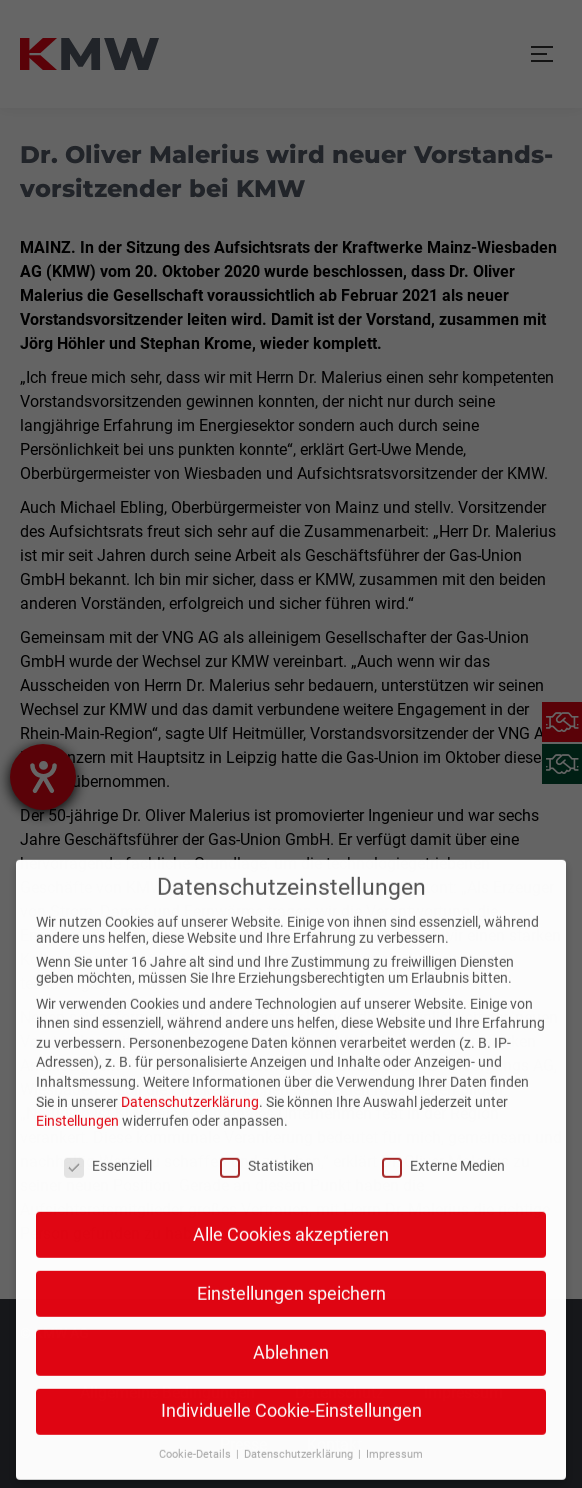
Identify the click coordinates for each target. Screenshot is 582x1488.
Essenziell (108, 1122)
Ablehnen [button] (291, 1308)
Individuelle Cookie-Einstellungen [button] (291, 1367)
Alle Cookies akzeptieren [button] (291, 1190)
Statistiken (267, 1122)
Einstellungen (77, 1077)
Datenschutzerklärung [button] (300, 1410)
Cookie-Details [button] (196, 1410)
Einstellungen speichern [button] (291, 1249)
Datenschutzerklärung (190, 1057)
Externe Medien (443, 1122)
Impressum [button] (394, 1410)
